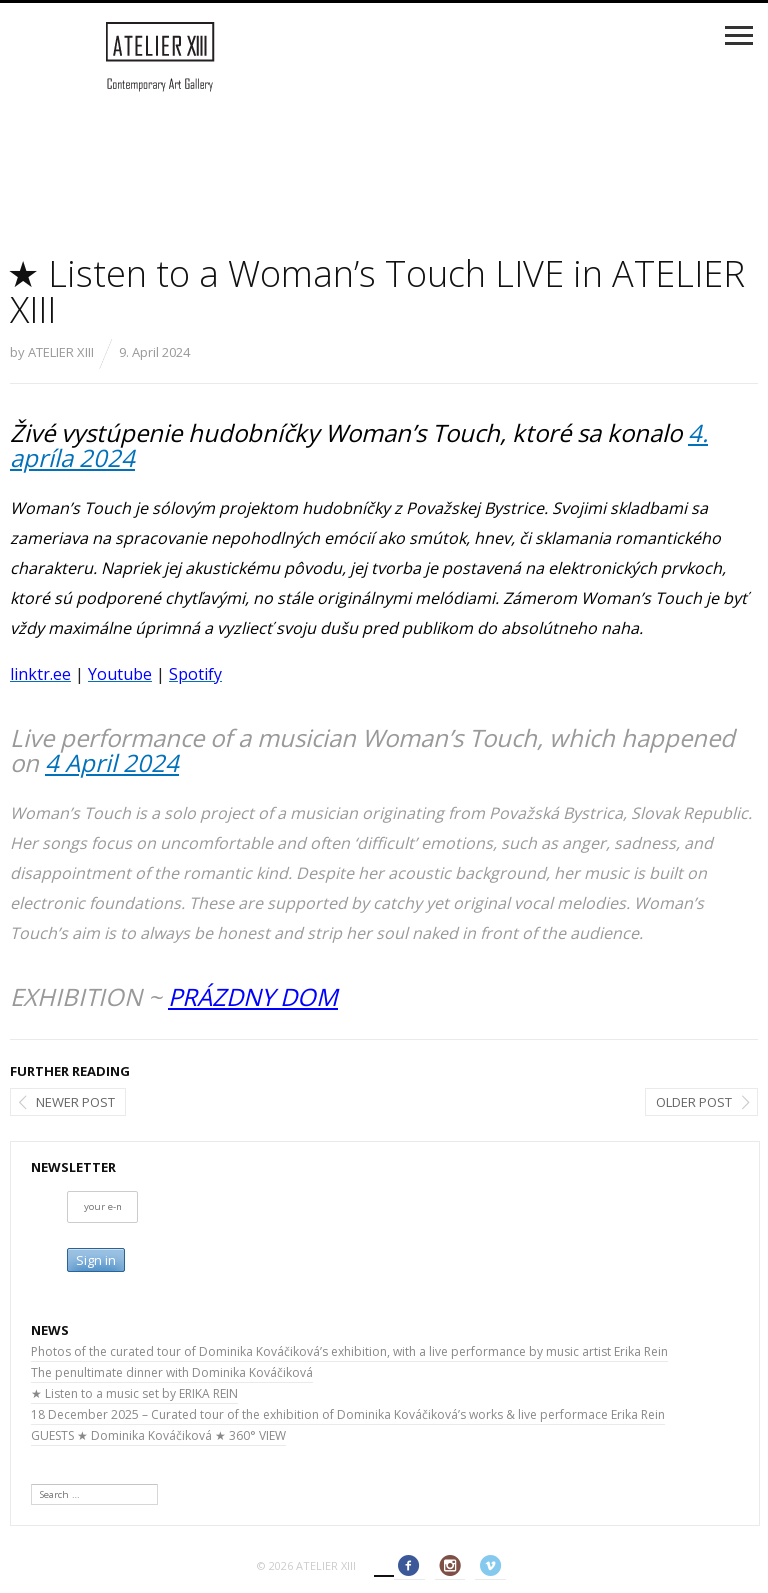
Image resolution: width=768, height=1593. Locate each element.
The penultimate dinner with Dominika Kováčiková (172, 1372)
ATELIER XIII (61, 352)
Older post (694, 1102)
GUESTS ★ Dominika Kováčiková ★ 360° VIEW (158, 1435)
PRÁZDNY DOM (253, 996)
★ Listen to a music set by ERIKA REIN (134, 1393)
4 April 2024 (112, 762)
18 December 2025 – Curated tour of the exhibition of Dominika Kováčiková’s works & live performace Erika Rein (348, 1414)
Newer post (75, 1102)
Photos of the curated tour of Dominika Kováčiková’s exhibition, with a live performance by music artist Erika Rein (349, 1351)
